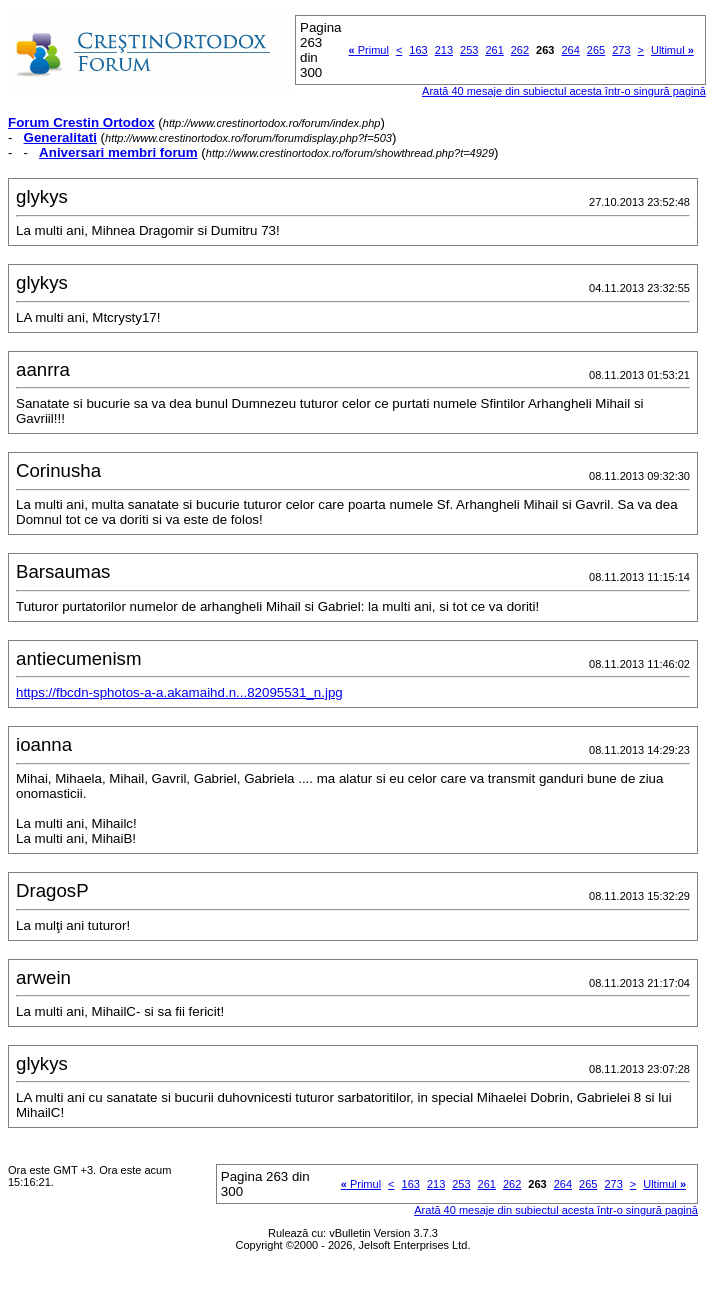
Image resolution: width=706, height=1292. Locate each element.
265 (596, 50)
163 (418, 50)
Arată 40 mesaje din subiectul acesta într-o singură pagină (564, 91)
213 (444, 50)
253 (469, 50)
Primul (369, 50)
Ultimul (672, 50)
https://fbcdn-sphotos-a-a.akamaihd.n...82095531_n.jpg (179, 692)
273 (621, 50)
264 (570, 50)
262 (520, 50)
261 (494, 50)
